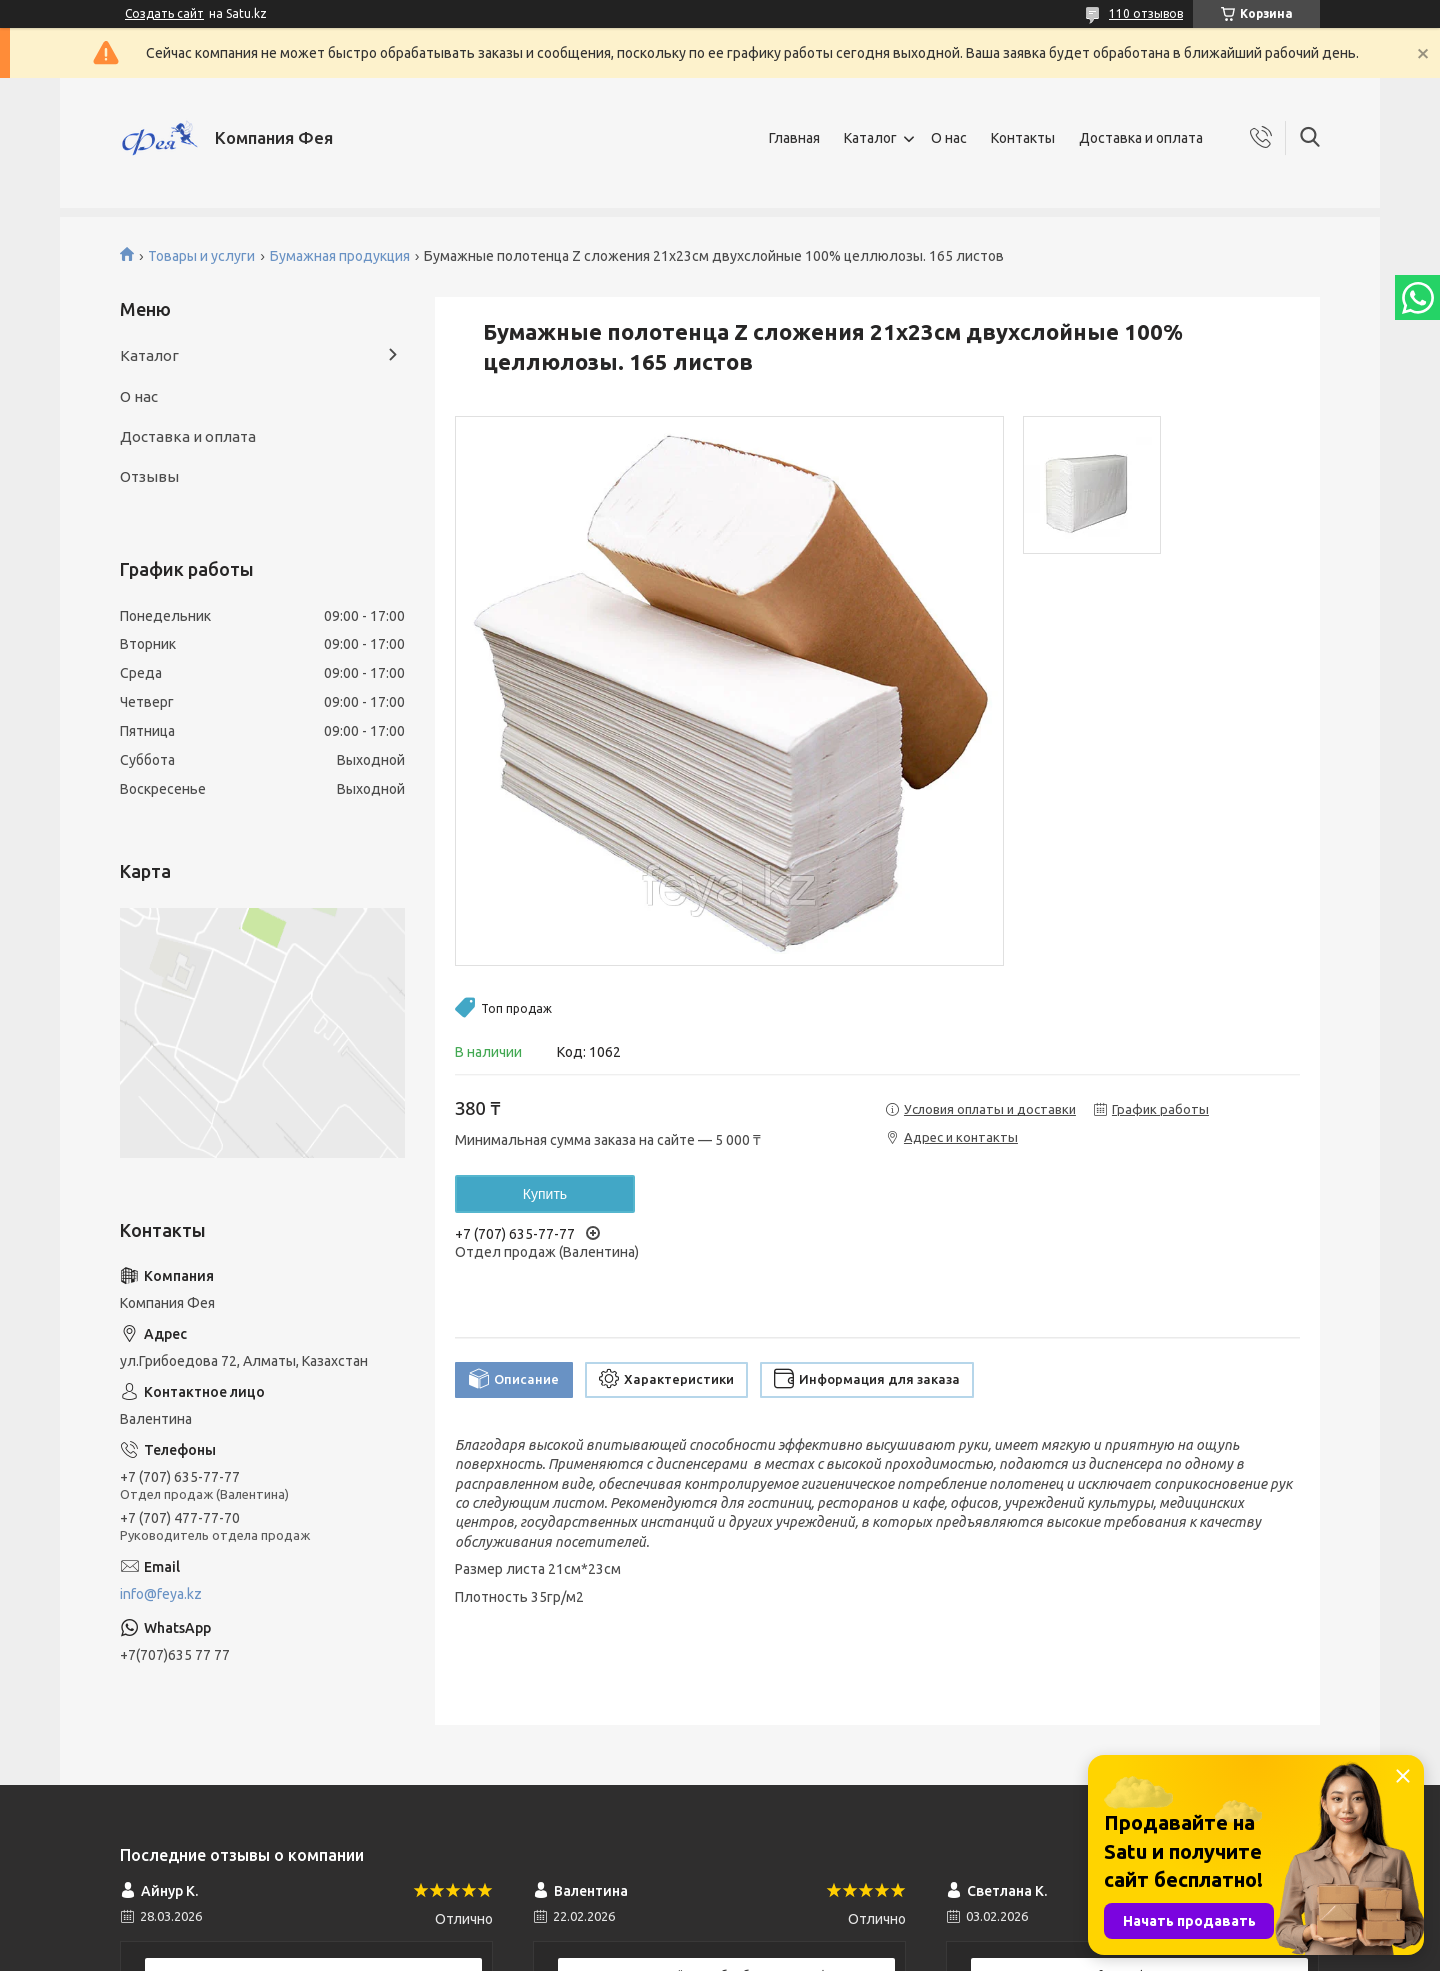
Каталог (870, 138)
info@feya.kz (161, 1594)
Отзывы (149, 476)
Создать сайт (164, 13)
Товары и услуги (201, 256)
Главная (794, 138)
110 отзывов (1146, 13)
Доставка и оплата (1141, 138)
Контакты (1023, 138)
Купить (545, 1194)
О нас (949, 138)
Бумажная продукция (340, 256)
